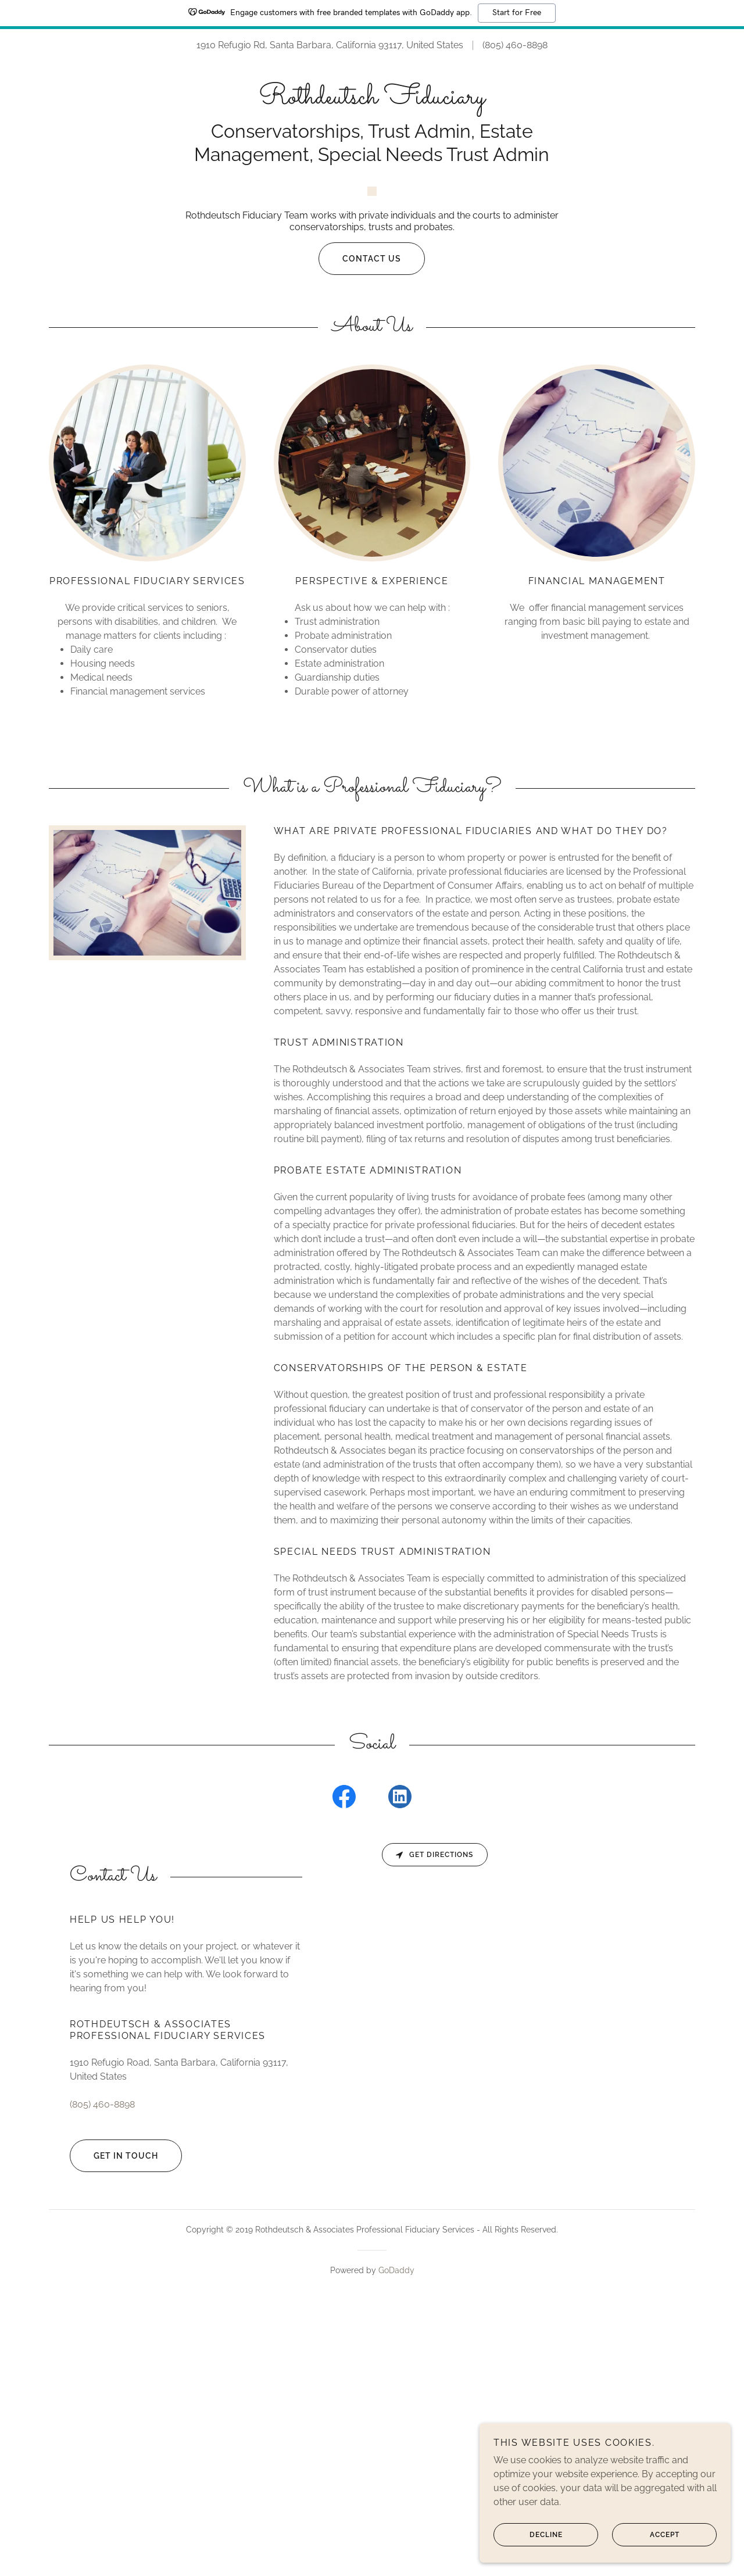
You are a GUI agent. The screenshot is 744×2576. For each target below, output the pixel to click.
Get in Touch (114, 2422)
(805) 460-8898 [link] (515, 45)
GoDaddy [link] (396, 2537)
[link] (372, 100)
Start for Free (516, 13)
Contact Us (360, 525)
